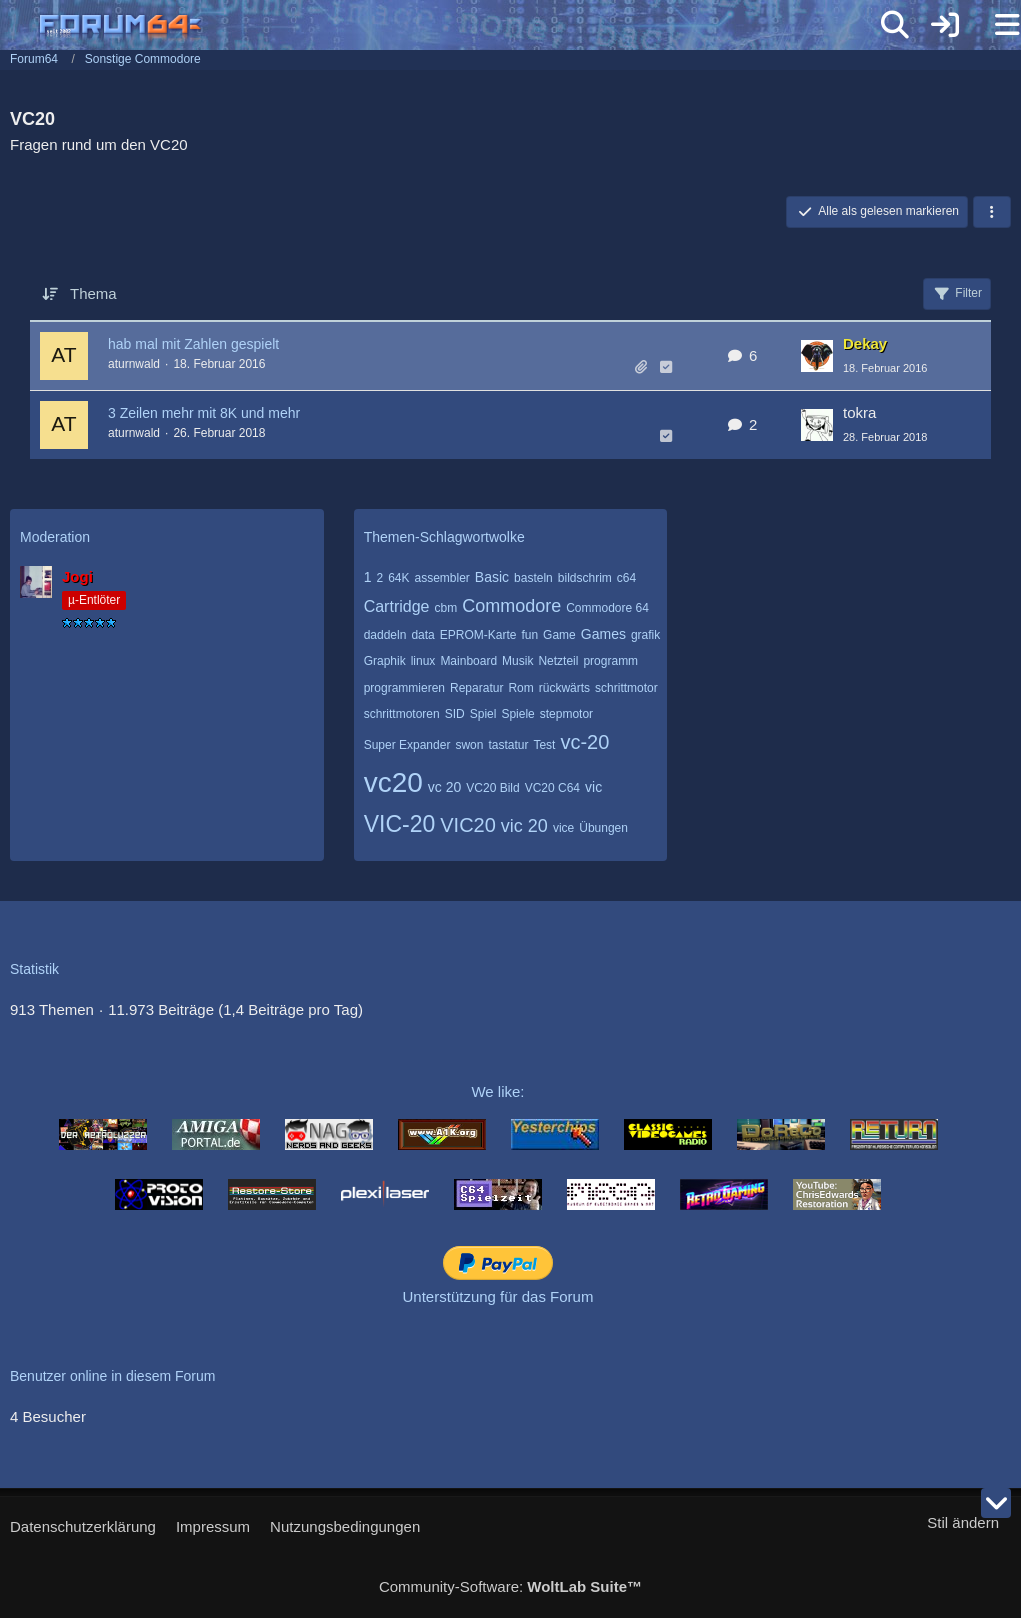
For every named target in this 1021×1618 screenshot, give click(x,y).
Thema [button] (93, 293)
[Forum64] (462, 27)
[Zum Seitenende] (996, 1503)
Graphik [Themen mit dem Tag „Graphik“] (385, 661)
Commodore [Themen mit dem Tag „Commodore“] (511, 606)
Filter (957, 294)
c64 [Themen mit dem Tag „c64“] (626, 578)
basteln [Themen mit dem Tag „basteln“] (533, 578)
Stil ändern (963, 1522)
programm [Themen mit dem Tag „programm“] (610, 661)
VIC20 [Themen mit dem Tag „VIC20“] (468, 825)
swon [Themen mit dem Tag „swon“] (469, 745)
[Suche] (895, 25)
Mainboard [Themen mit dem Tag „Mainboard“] (468, 661)
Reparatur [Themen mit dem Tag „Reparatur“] (476, 688)
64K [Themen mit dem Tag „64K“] (398, 578)
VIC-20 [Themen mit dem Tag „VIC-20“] (400, 824)
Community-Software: (510, 1586)
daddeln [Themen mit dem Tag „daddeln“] (385, 635)
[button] (992, 212)
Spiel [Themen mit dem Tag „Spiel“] (483, 714)
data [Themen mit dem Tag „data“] (422, 635)
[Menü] (995, 25)
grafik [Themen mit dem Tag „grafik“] (645, 635)
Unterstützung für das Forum (498, 1296)
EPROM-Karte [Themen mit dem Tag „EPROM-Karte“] (478, 635)
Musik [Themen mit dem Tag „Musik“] (517, 661)
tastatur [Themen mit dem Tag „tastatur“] (508, 745)
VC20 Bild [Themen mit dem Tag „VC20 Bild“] (492, 788)
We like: (497, 1091)
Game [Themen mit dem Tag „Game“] (559, 635)
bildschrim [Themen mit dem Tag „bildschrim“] (585, 578)
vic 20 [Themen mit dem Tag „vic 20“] (524, 826)
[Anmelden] (945, 25)
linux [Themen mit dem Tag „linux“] (423, 661)
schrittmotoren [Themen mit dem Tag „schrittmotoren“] (402, 714)
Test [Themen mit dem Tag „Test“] (544, 745)
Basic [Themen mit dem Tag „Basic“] (492, 577)
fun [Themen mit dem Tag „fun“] (529, 635)
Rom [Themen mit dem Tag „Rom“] (520, 688)
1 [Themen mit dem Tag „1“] (368, 577)
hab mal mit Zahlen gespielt (193, 344)
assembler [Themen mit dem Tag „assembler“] (442, 578)
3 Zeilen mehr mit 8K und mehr (204, 413)
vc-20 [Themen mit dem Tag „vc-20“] (584, 742)
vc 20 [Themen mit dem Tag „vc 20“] (444, 787)
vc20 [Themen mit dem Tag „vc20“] (393, 782)
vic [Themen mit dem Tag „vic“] (593, 787)
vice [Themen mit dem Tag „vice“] (563, 828)
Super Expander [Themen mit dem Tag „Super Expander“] (407, 745)
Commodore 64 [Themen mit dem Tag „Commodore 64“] (607, 608)
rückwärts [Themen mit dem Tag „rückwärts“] (564, 688)
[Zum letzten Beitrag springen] (817, 356)
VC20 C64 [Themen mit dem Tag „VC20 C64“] (552, 788)
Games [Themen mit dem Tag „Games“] (603, 634)
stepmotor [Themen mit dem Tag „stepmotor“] (566, 714)
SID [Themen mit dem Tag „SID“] (455, 714)
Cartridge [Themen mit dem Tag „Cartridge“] (397, 606)
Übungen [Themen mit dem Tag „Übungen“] (603, 828)
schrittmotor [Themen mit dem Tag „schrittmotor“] (626, 688)
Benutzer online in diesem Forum (112, 1376)
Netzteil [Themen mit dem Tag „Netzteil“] (558, 661)
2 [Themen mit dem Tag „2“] (379, 578)
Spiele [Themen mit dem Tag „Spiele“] (517, 714)
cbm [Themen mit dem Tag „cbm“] (445, 608)
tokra (859, 412)
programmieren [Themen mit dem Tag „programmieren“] (404, 688)
